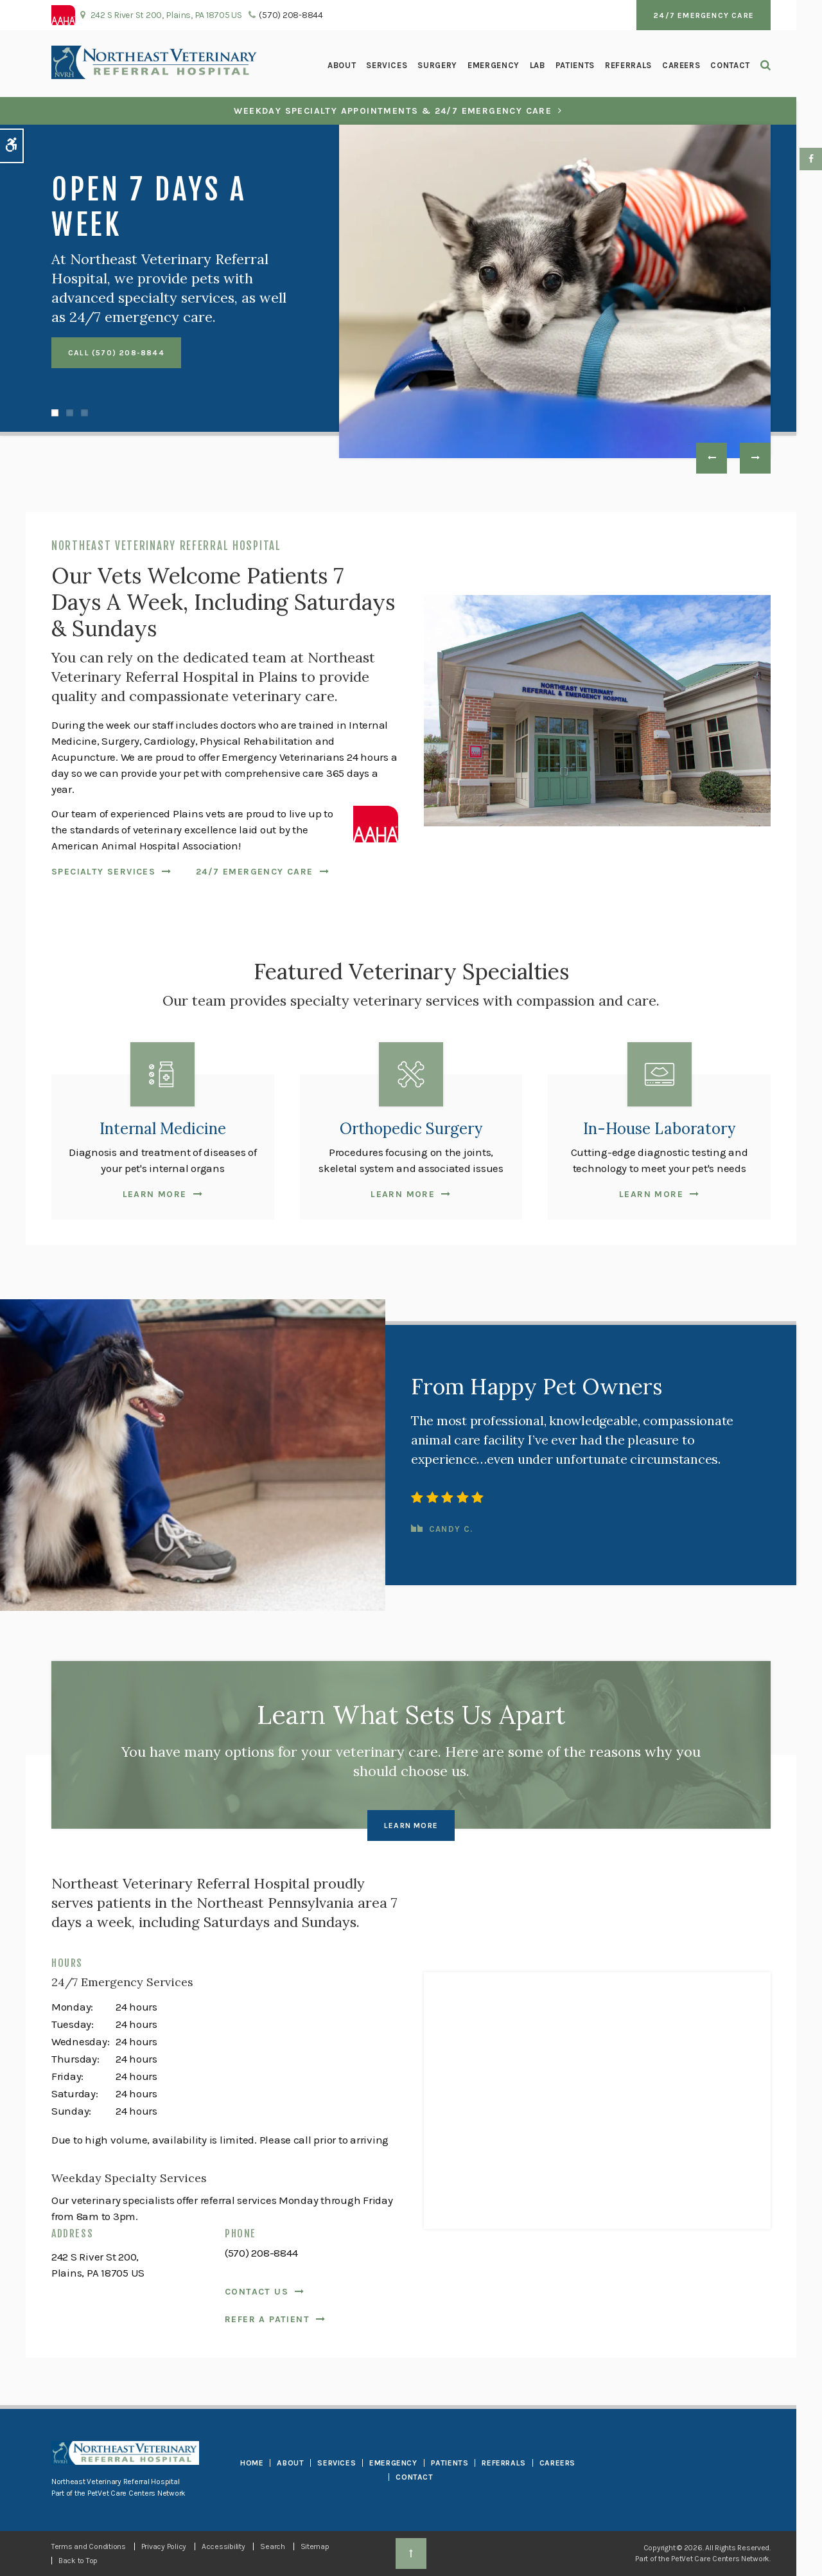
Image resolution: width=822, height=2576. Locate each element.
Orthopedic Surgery (411, 1129)
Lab (537, 65)
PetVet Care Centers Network (136, 2493)
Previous (711, 458)
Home (251, 2462)
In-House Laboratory (659, 1129)
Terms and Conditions (88, 2546)
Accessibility (223, 2546)
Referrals (628, 65)
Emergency (494, 65)
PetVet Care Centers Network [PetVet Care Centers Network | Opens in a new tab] (720, 2558)
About (342, 65)
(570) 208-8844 (290, 15)
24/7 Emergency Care (703, 15)
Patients (575, 65)
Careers (681, 65)
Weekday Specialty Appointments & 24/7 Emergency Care (393, 110)
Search (272, 2546)
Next (755, 458)
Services (386, 65)
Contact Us (256, 2291)
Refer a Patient (267, 2319)
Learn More (155, 1194)
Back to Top (78, 2560)
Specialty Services (103, 871)
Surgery (437, 65)
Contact (730, 65)
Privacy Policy (163, 2546)
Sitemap (315, 2546)
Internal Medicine (163, 1129)
